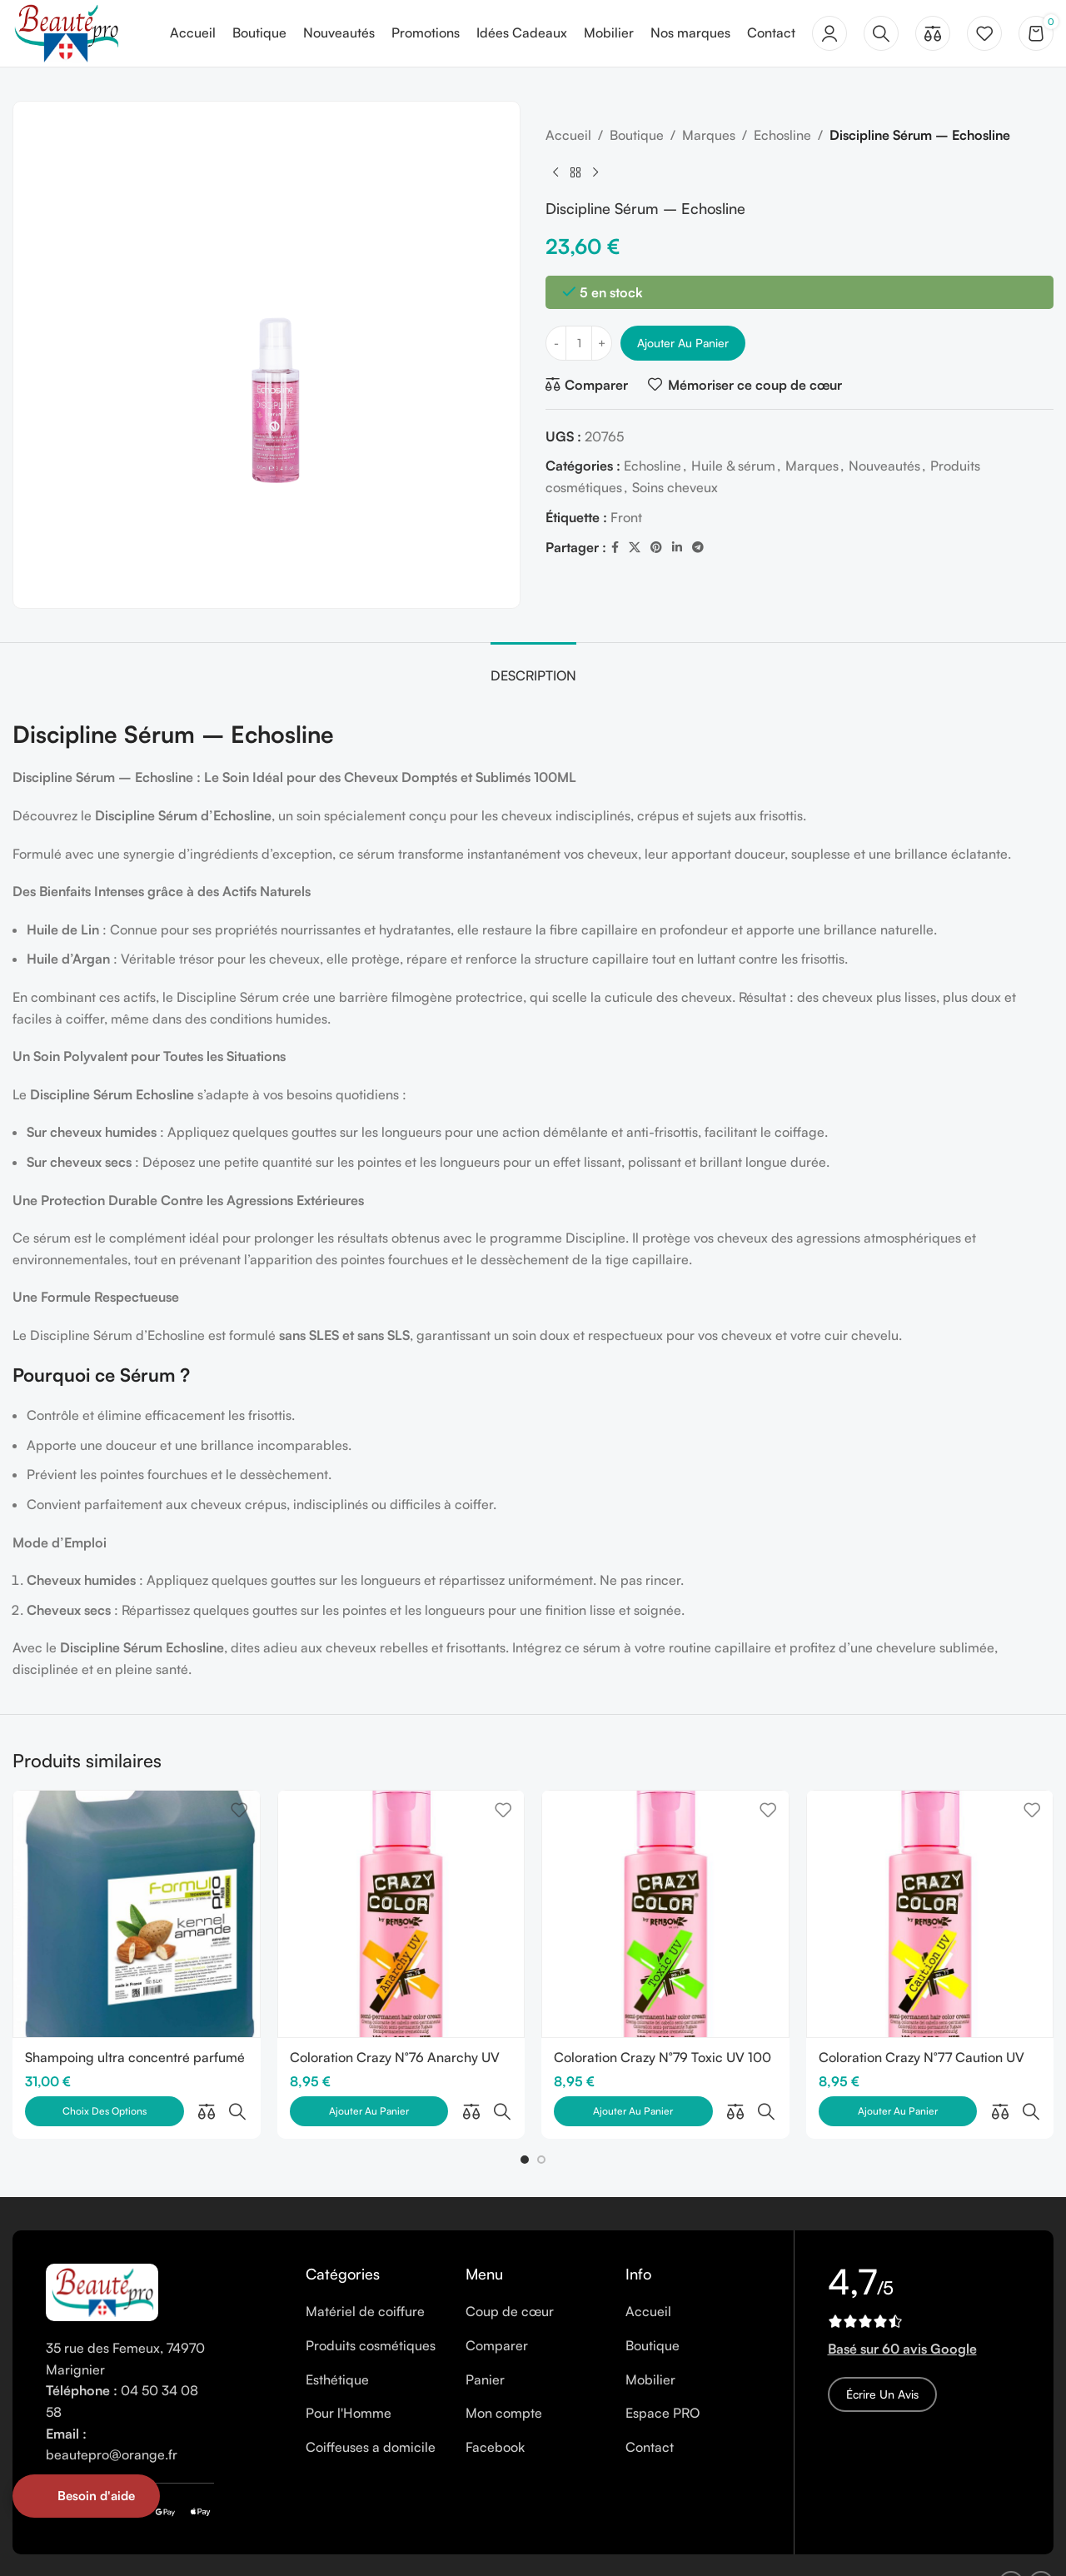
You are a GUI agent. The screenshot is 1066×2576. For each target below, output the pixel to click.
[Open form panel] (86, 2496)
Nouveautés (884, 465)
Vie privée (322, 2547)
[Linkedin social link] (677, 547)
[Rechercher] (881, 33)
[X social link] (634, 547)
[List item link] (373, 2275)
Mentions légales (171, 2547)
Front (626, 517)
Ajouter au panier (683, 343)
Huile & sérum (733, 465)
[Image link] (102, 2254)
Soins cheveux (675, 487)
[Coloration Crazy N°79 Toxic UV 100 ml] (665, 1914)
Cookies (256, 2547)
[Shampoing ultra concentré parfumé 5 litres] (136, 1914)
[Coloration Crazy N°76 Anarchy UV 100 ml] (401, 1914)
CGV (378, 2547)
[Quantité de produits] (578, 343)
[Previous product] (555, 173)
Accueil (568, 135)
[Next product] (595, 173)
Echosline (782, 135)
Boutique (637, 135)
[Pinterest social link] (656, 547)
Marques (708, 135)
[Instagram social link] (1041, 2546)
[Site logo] (65, 31)
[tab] (533, 667)
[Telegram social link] (698, 547)
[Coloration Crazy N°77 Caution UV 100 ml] (930, 1914)
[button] (525, 2123)
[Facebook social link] (615, 547)
